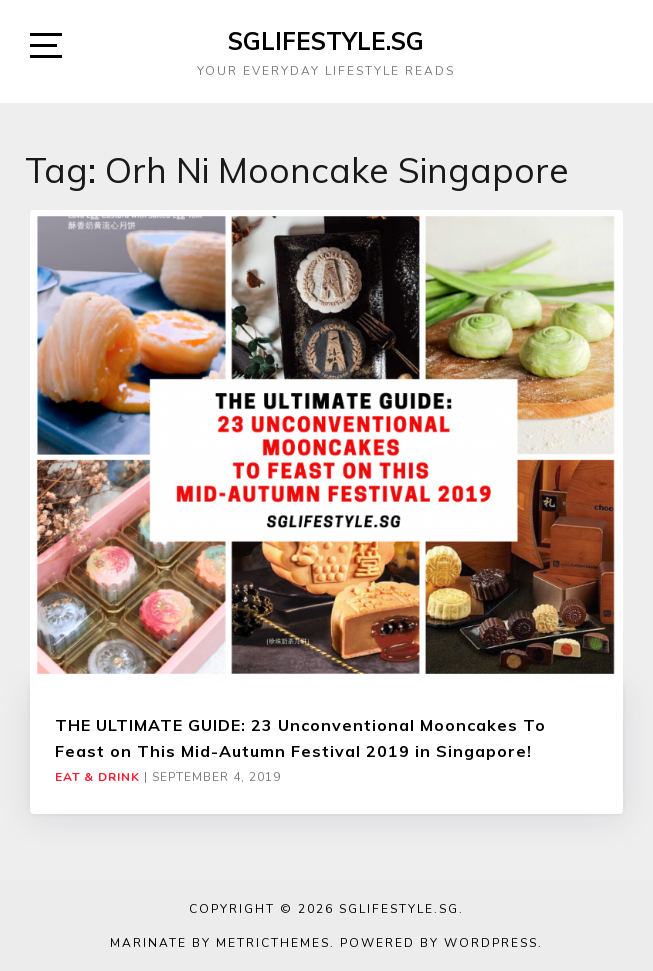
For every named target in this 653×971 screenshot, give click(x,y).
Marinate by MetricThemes (220, 943)
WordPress (491, 943)
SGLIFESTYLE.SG (326, 41)
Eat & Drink (97, 777)
